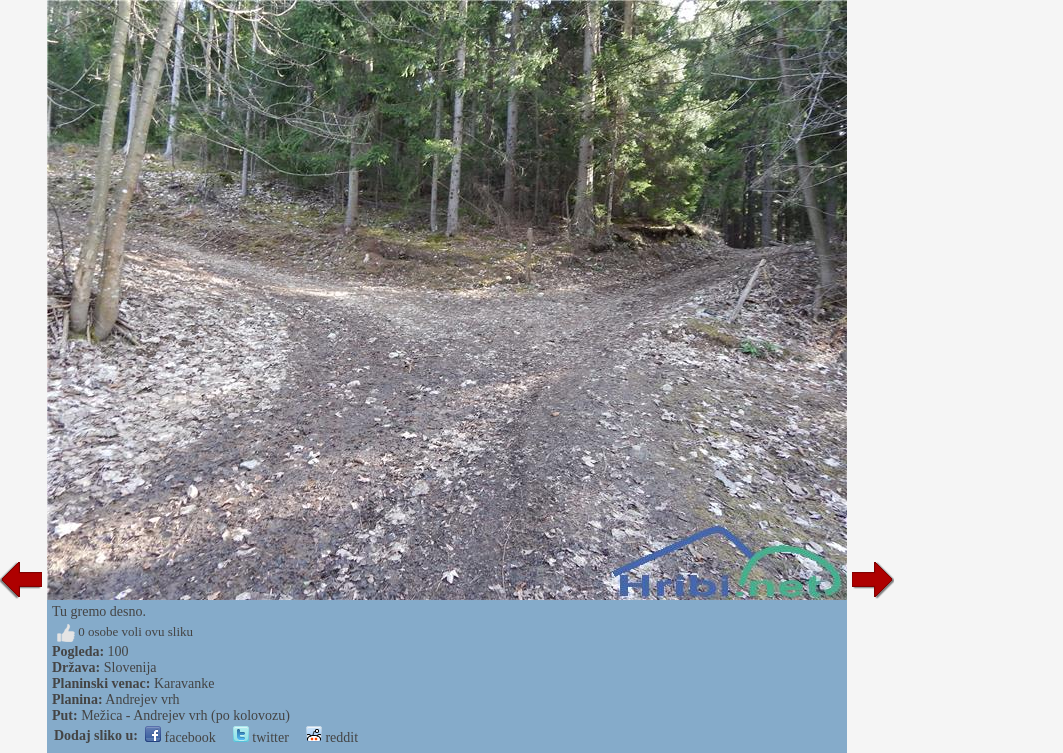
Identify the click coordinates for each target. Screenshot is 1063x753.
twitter (261, 737)
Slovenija (130, 667)
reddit (332, 737)
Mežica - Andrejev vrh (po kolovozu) (185, 715)
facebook (180, 737)
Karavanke (184, 683)
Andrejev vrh (142, 699)
